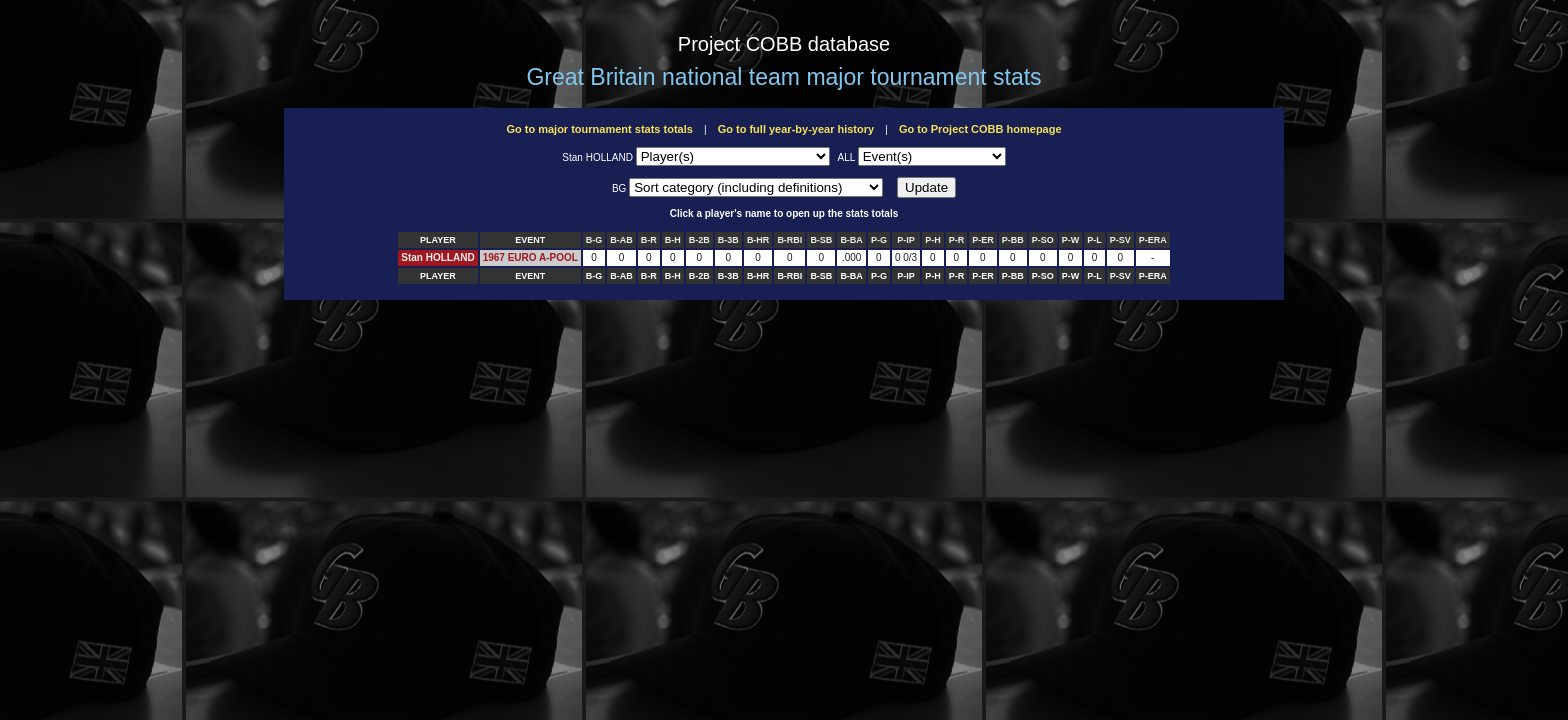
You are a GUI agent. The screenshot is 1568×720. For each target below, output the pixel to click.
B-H (673, 240)
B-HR (758, 240)
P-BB (1013, 240)
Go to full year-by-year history (796, 129)
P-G (879, 240)
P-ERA (1153, 240)
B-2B (699, 240)
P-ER (983, 240)
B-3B (728, 240)
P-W (1071, 240)
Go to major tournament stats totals (599, 129)
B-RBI (789, 240)
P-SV (1120, 240)
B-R (649, 240)
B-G (594, 240)
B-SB (821, 240)
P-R (957, 240)
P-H (933, 240)
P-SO (1043, 240)
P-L (1094, 240)
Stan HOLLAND (437, 257)
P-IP (906, 240)
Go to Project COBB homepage (980, 129)
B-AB (621, 240)
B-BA (851, 240)
